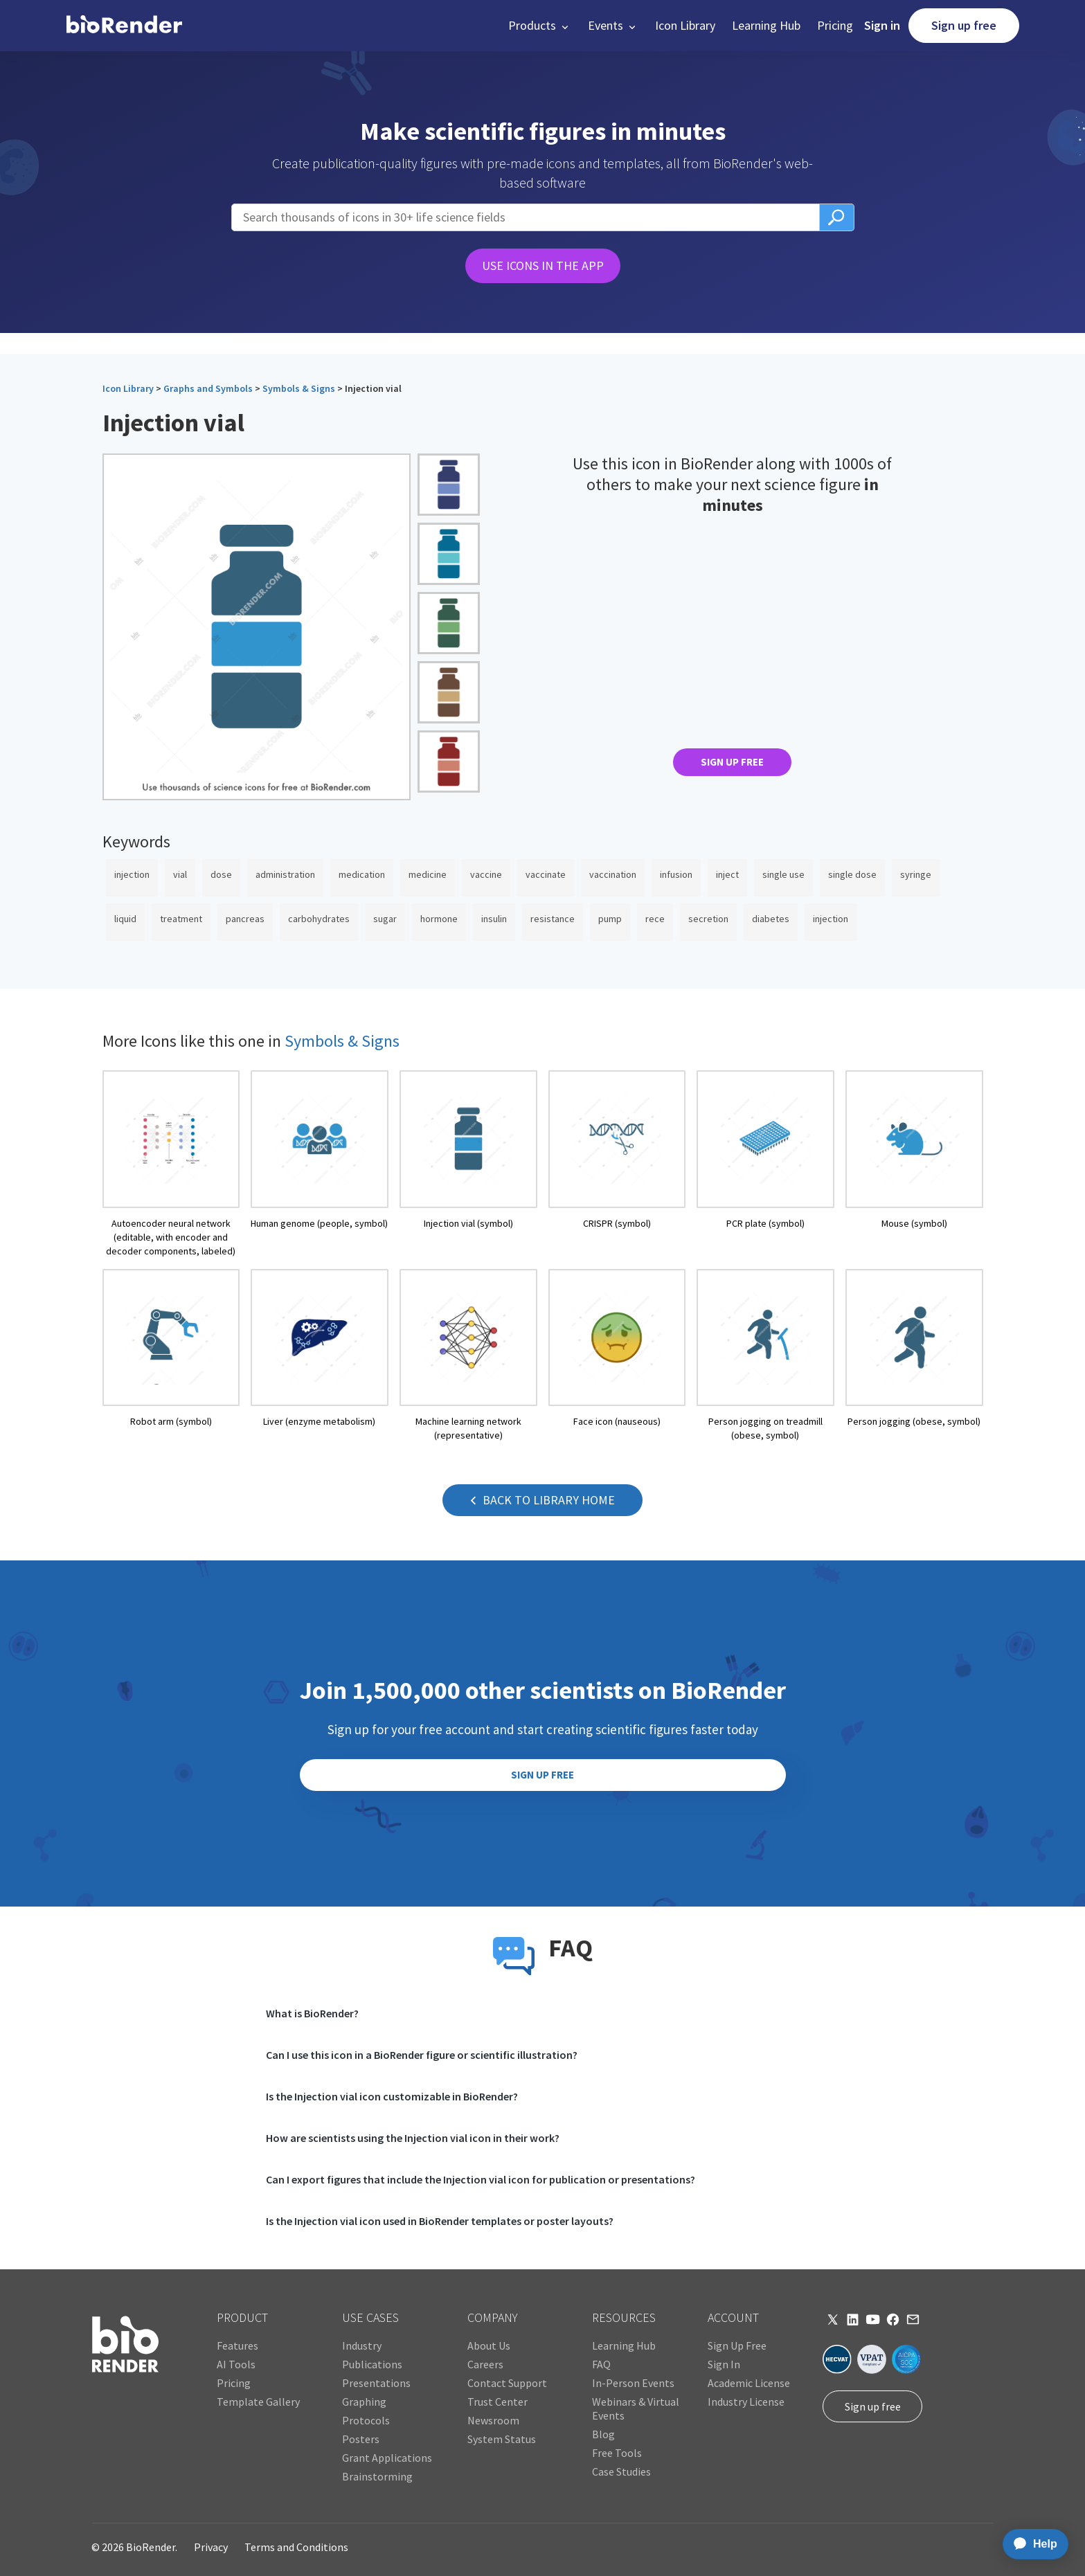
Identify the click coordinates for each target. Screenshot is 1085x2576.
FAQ (601, 2364)
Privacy (211, 2547)
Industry (362, 2345)
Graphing (364, 2401)
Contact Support (507, 2383)
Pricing (835, 25)
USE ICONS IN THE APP (543, 265)
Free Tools (617, 2453)
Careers (485, 2364)
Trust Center (497, 2401)
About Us (488, 2345)
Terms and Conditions (296, 2547)
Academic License (749, 2383)
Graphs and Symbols (208, 388)
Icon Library (685, 25)
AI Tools (236, 2364)
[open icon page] (171, 1164)
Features (237, 2345)
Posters (360, 2439)
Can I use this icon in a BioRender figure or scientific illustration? (421, 2055)
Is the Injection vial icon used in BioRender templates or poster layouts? (439, 2221)
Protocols (366, 2420)
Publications (372, 2364)
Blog (603, 2434)
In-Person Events (633, 2383)
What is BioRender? (312, 2013)
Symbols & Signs (298, 388)
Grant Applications (387, 2458)
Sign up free (963, 25)
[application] (1031, 2544)
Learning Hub (766, 25)
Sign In (724, 2364)
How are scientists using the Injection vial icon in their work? (412, 2138)
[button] (539, 25)
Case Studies (621, 2471)
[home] (124, 25)
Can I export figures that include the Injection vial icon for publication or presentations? (480, 2179)
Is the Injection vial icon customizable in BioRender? (392, 2096)
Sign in (882, 25)
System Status (501, 2439)
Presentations (376, 2383)
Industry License (746, 2401)
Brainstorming (377, 2476)
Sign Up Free (737, 2345)
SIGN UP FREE (732, 761)
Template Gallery (258, 2401)
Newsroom (493, 2420)
